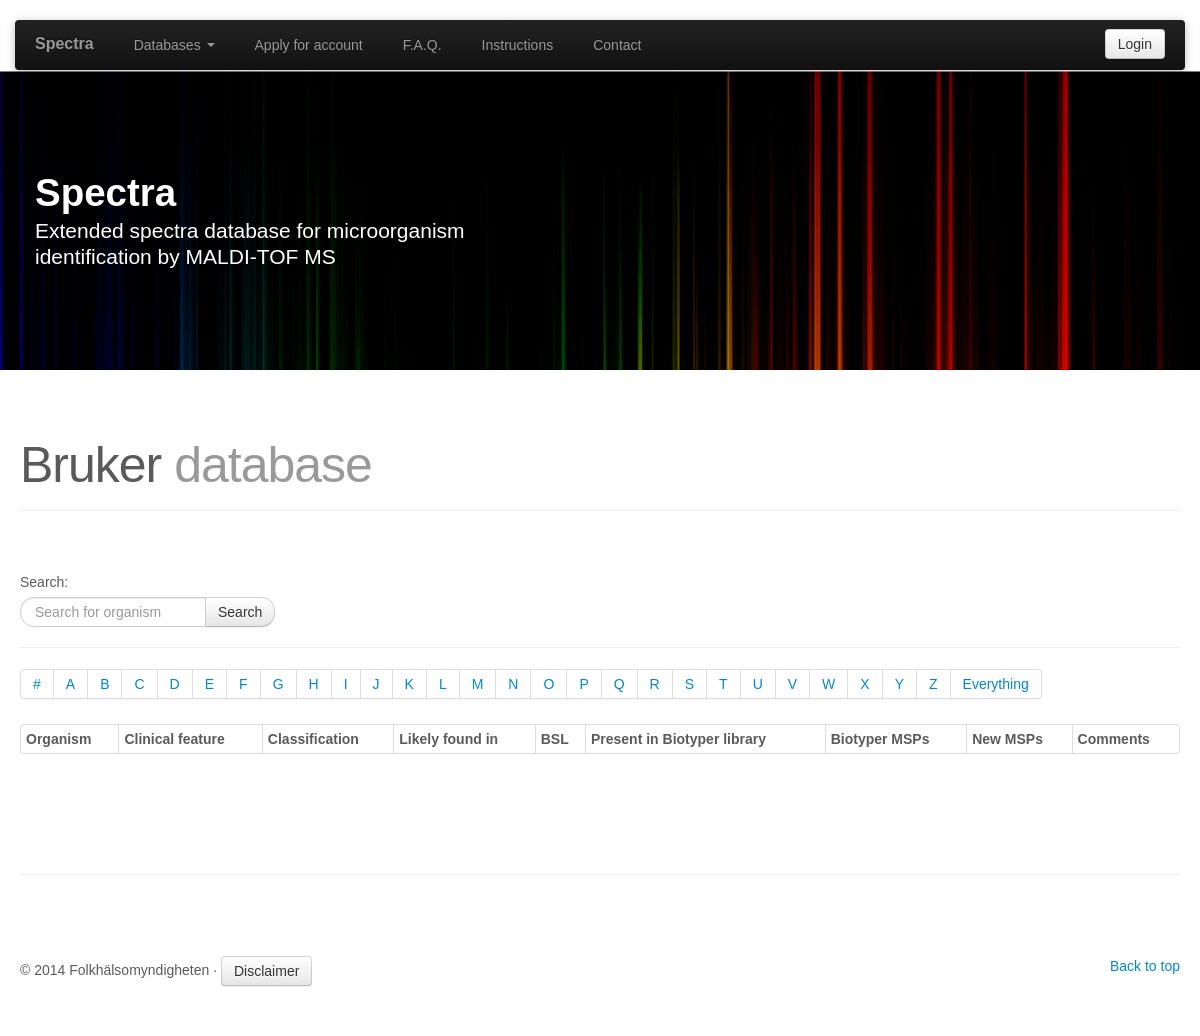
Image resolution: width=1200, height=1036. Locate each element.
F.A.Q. (422, 45)
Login (1135, 44)
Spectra (64, 43)
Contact (617, 45)
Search (240, 612)
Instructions (518, 45)
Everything (996, 684)
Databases (174, 45)
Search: (44, 582)
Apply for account (309, 45)
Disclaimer (266, 971)
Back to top (1145, 966)
